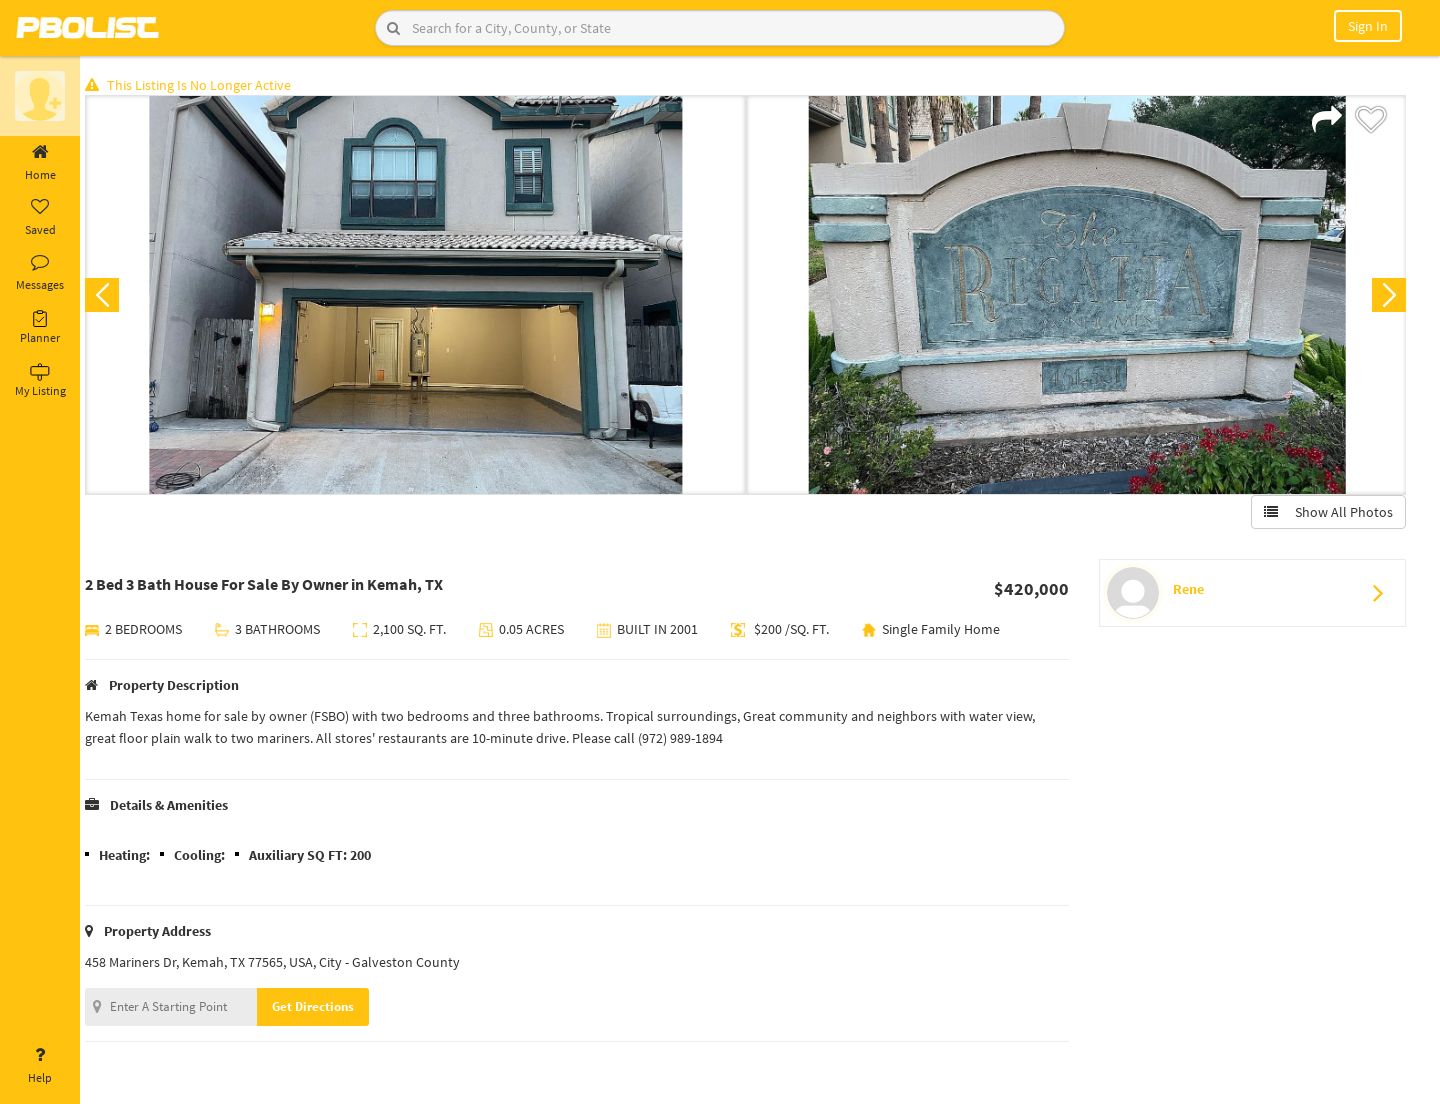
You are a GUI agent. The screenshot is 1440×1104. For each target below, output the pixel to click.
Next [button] (1388, 296)
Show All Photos (1327, 513)
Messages (40, 273)
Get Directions (323, 1007)
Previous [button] (112, 296)
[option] (422, 296)
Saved (40, 218)
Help (40, 1066)
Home (40, 163)
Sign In (1368, 26)
